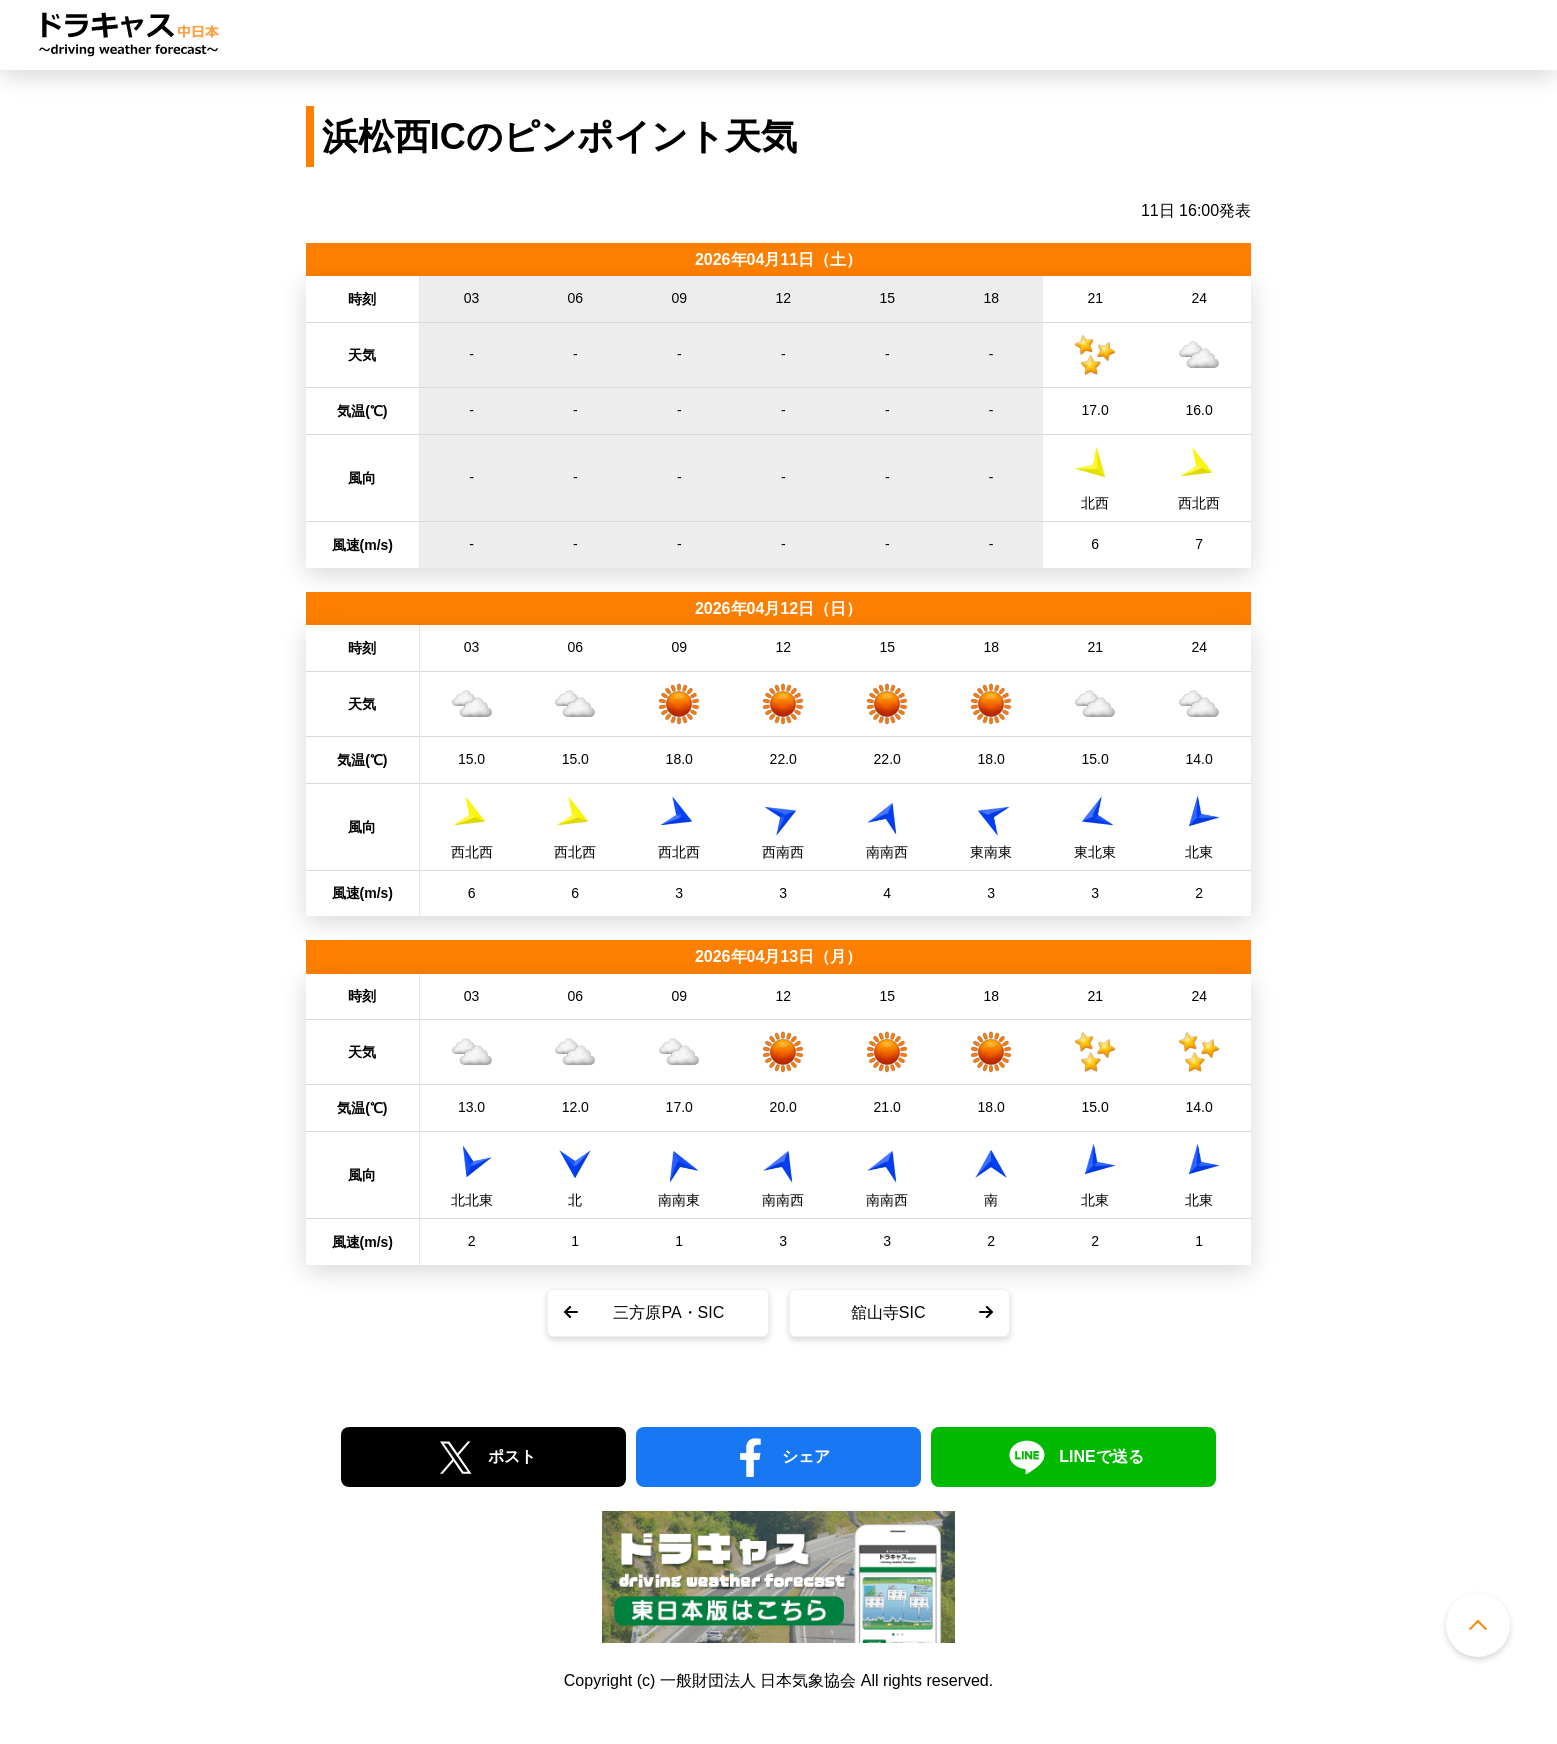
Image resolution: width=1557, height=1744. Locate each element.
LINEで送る (1101, 1456)
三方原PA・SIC (668, 1312)
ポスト (512, 1456)
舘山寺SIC (888, 1312)
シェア (806, 1456)
